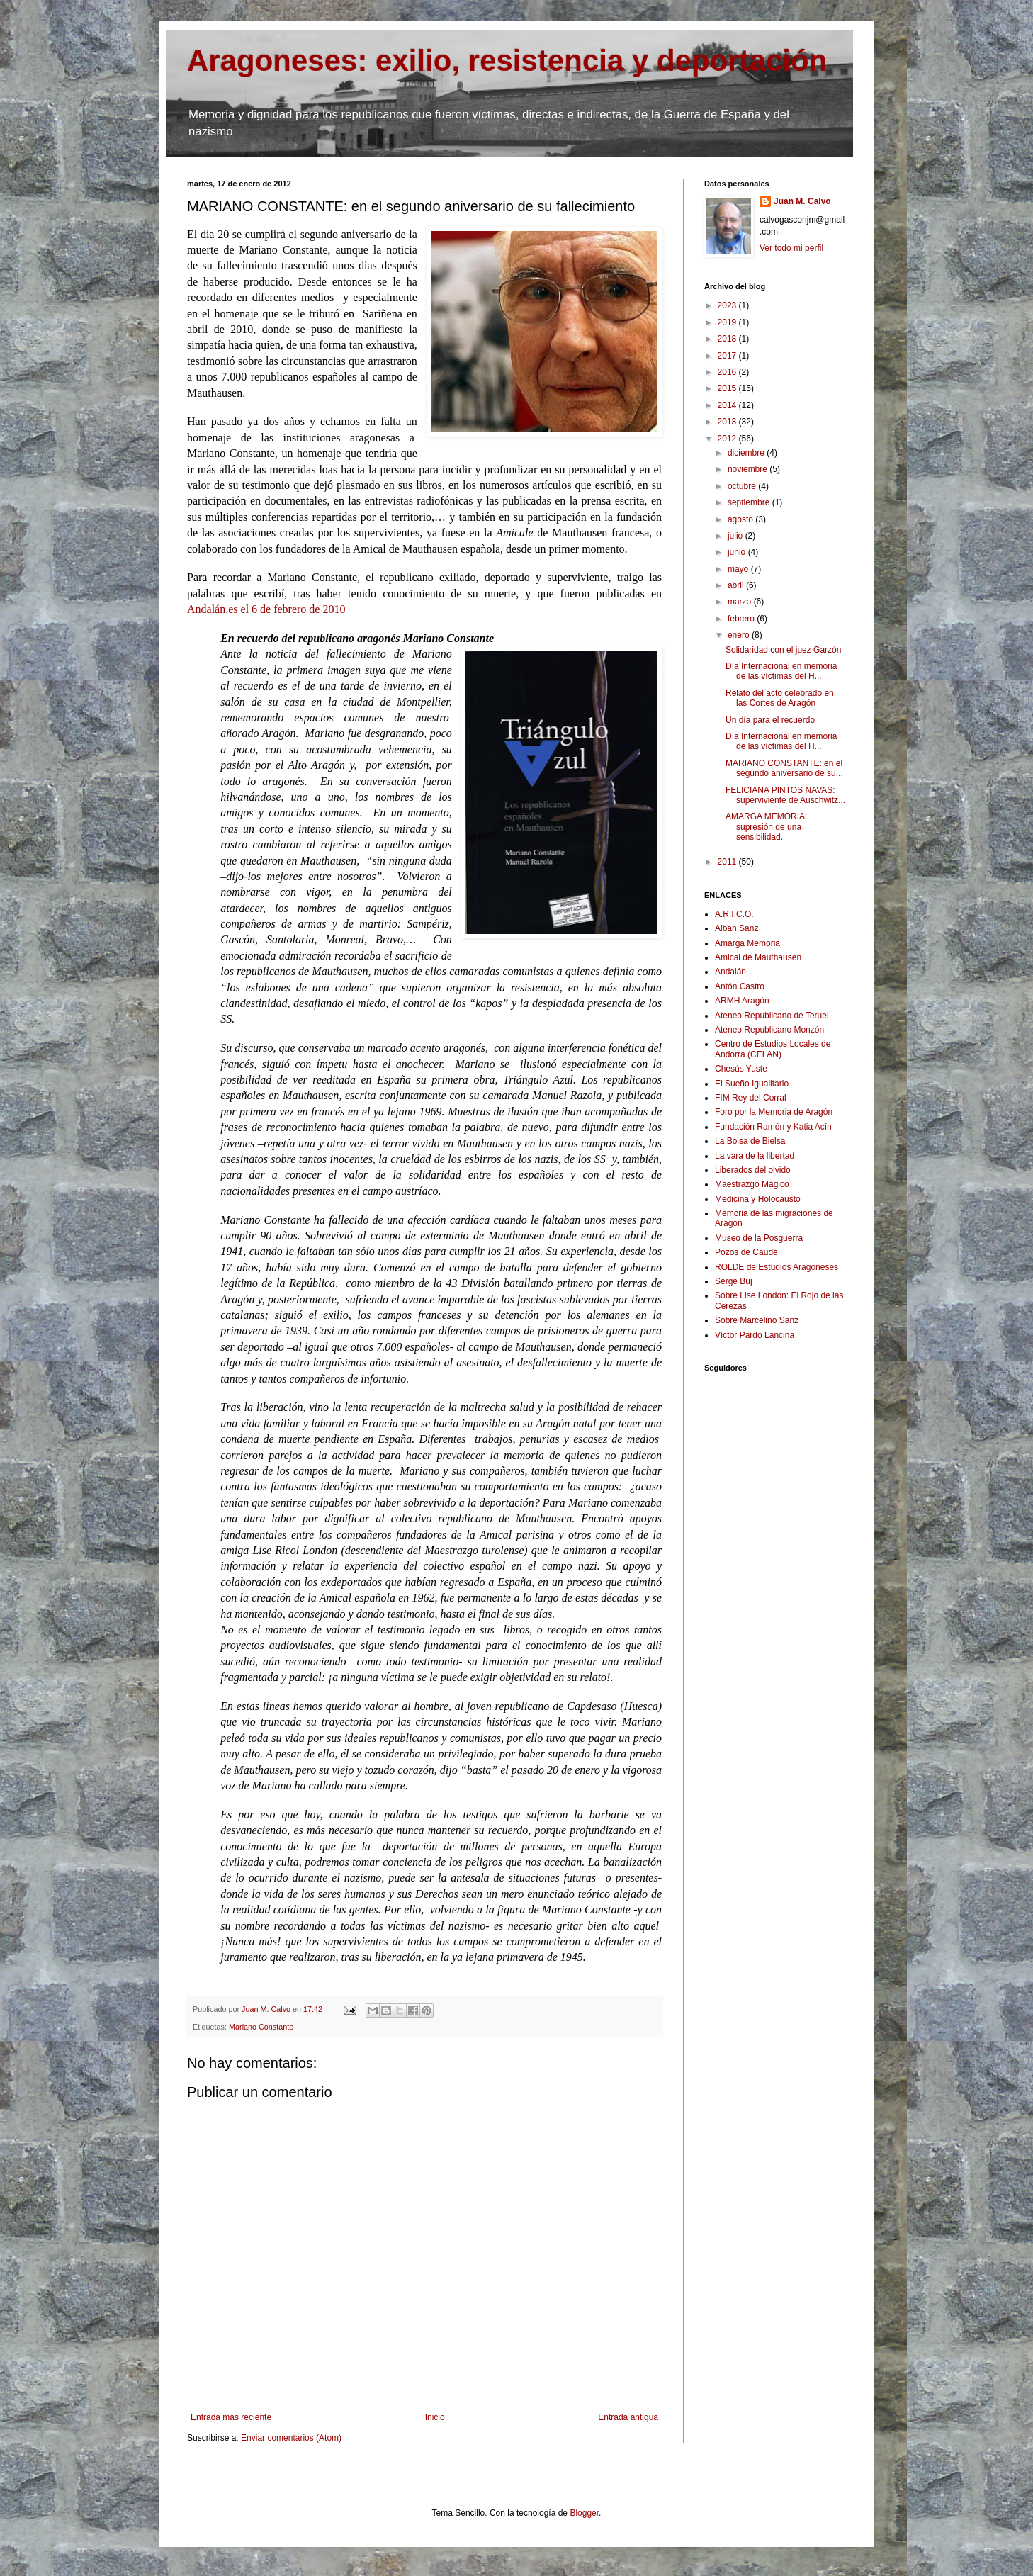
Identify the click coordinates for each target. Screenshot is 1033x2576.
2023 (728, 305)
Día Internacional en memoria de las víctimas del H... (781, 671)
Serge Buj (733, 1281)
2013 (728, 422)
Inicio (435, 2417)
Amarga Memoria (747, 943)
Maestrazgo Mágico (752, 1184)
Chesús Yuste (741, 1069)
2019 (728, 322)
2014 (728, 405)
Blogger (584, 2513)
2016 (728, 372)
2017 (728, 356)
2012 (728, 439)
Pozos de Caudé (746, 1252)
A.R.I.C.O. (734, 914)
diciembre (747, 453)
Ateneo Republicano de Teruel (772, 1015)
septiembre (750, 502)
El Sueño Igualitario (752, 1084)
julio (736, 536)
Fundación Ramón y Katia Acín (773, 1127)
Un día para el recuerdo (770, 720)
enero (740, 635)
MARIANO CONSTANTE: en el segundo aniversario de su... (784, 768)
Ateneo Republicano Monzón (769, 1030)
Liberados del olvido (753, 1170)
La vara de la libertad (754, 1156)
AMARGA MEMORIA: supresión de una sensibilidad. (766, 826)
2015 (728, 388)
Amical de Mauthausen (758, 957)
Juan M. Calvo (802, 201)
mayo (739, 569)
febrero (742, 619)
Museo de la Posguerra (759, 1238)
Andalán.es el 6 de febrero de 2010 (266, 609)
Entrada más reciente (231, 2417)
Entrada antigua (628, 2417)
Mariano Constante (261, 2027)
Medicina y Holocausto (758, 1199)
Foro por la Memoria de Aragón (773, 1112)
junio (738, 552)
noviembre (748, 469)
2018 (728, 339)
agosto (741, 519)
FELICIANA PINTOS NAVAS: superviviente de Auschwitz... (785, 795)
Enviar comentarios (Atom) (291, 2438)
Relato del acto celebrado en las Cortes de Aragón (780, 698)
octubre (743, 486)
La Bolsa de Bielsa (750, 1141)
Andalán (730, 972)
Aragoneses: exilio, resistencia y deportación (507, 60)
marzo (741, 602)
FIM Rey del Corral (750, 1098)
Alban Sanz (736, 928)
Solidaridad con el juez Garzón (783, 650)
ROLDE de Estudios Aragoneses (776, 1267)
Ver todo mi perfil (791, 248)
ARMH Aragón (742, 1001)
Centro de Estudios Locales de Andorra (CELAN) (772, 1049)
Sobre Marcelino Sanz (756, 1320)
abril (737, 585)
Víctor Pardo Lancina (754, 1335)
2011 (728, 862)
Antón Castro (739, 986)
